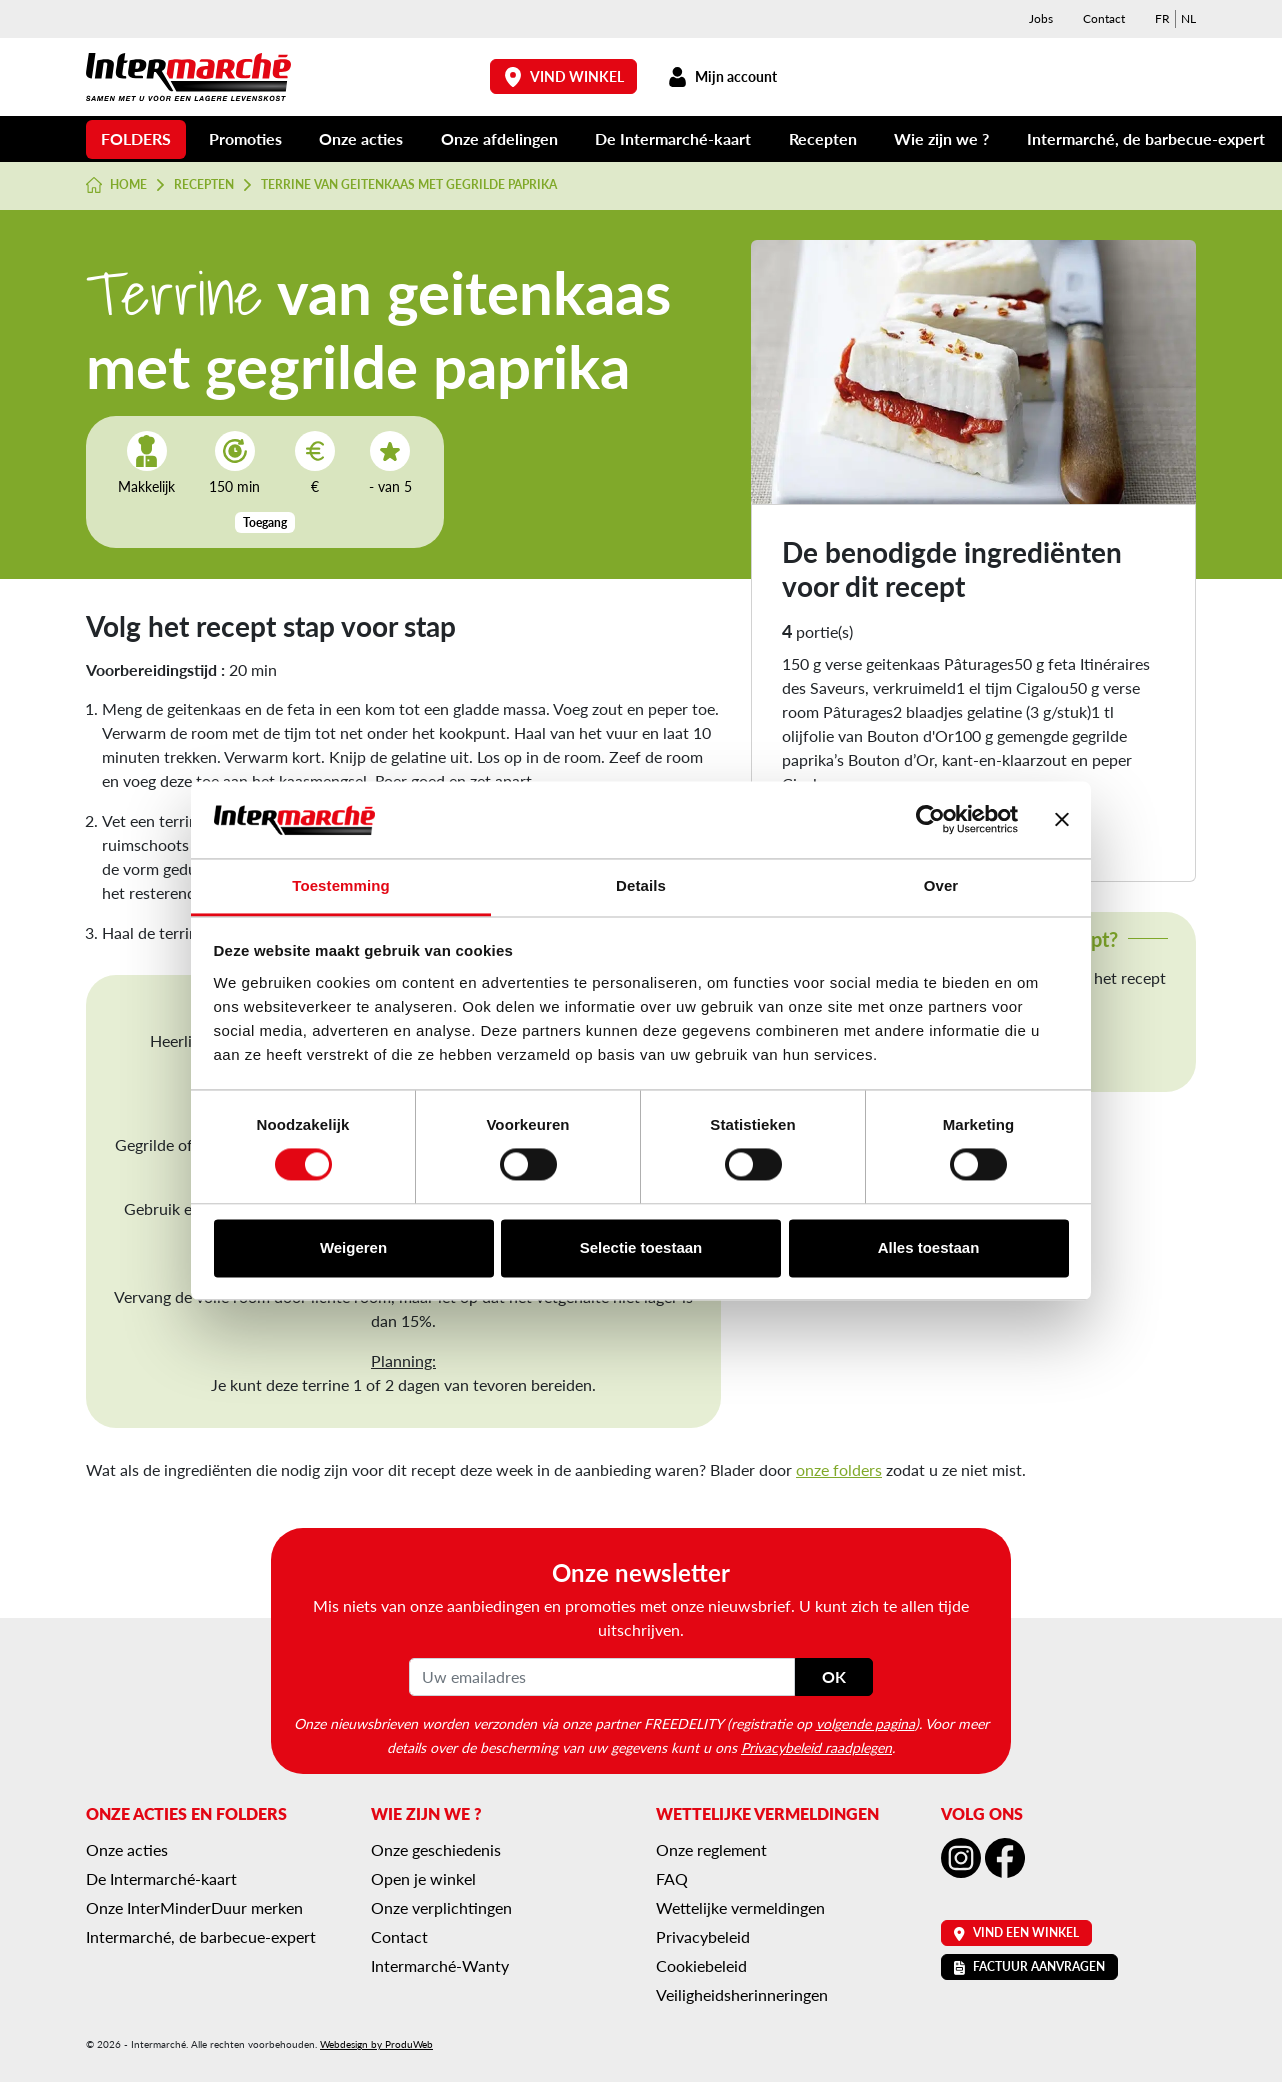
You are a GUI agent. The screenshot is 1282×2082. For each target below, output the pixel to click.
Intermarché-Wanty (440, 1965)
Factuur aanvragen (1029, 1966)
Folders (136, 138)
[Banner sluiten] (1062, 820)
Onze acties (361, 138)
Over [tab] (941, 885)
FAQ (672, 1878)
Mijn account (722, 76)
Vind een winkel (1016, 1932)
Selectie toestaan (641, 1247)
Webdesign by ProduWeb (376, 2044)
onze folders (839, 1469)
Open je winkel (423, 1878)
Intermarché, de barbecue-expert (1146, 138)
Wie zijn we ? (941, 138)
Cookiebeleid (701, 1965)
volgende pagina (865, 1723)
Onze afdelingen (499, 138)
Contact (1104, 18)
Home (116, 185)
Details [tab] (641, 885)
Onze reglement (711, 1849)
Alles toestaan (929, 1247)
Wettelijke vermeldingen (740, 1907)
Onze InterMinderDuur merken (194, 1907)
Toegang (265, 522)
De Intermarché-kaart (673, 138)
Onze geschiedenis (436, 1849)
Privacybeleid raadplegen (816, 1747)
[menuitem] (1162, 19)
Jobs (1041, 18)
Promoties (245, 138)
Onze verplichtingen (441, 1907)
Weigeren (353, 1247)
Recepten (823, 138)
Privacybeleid (703, 1936)
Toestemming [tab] (341, 885)
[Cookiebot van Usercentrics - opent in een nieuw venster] (930, 820)
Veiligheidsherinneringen (742, 1994)
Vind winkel (564, 76)
